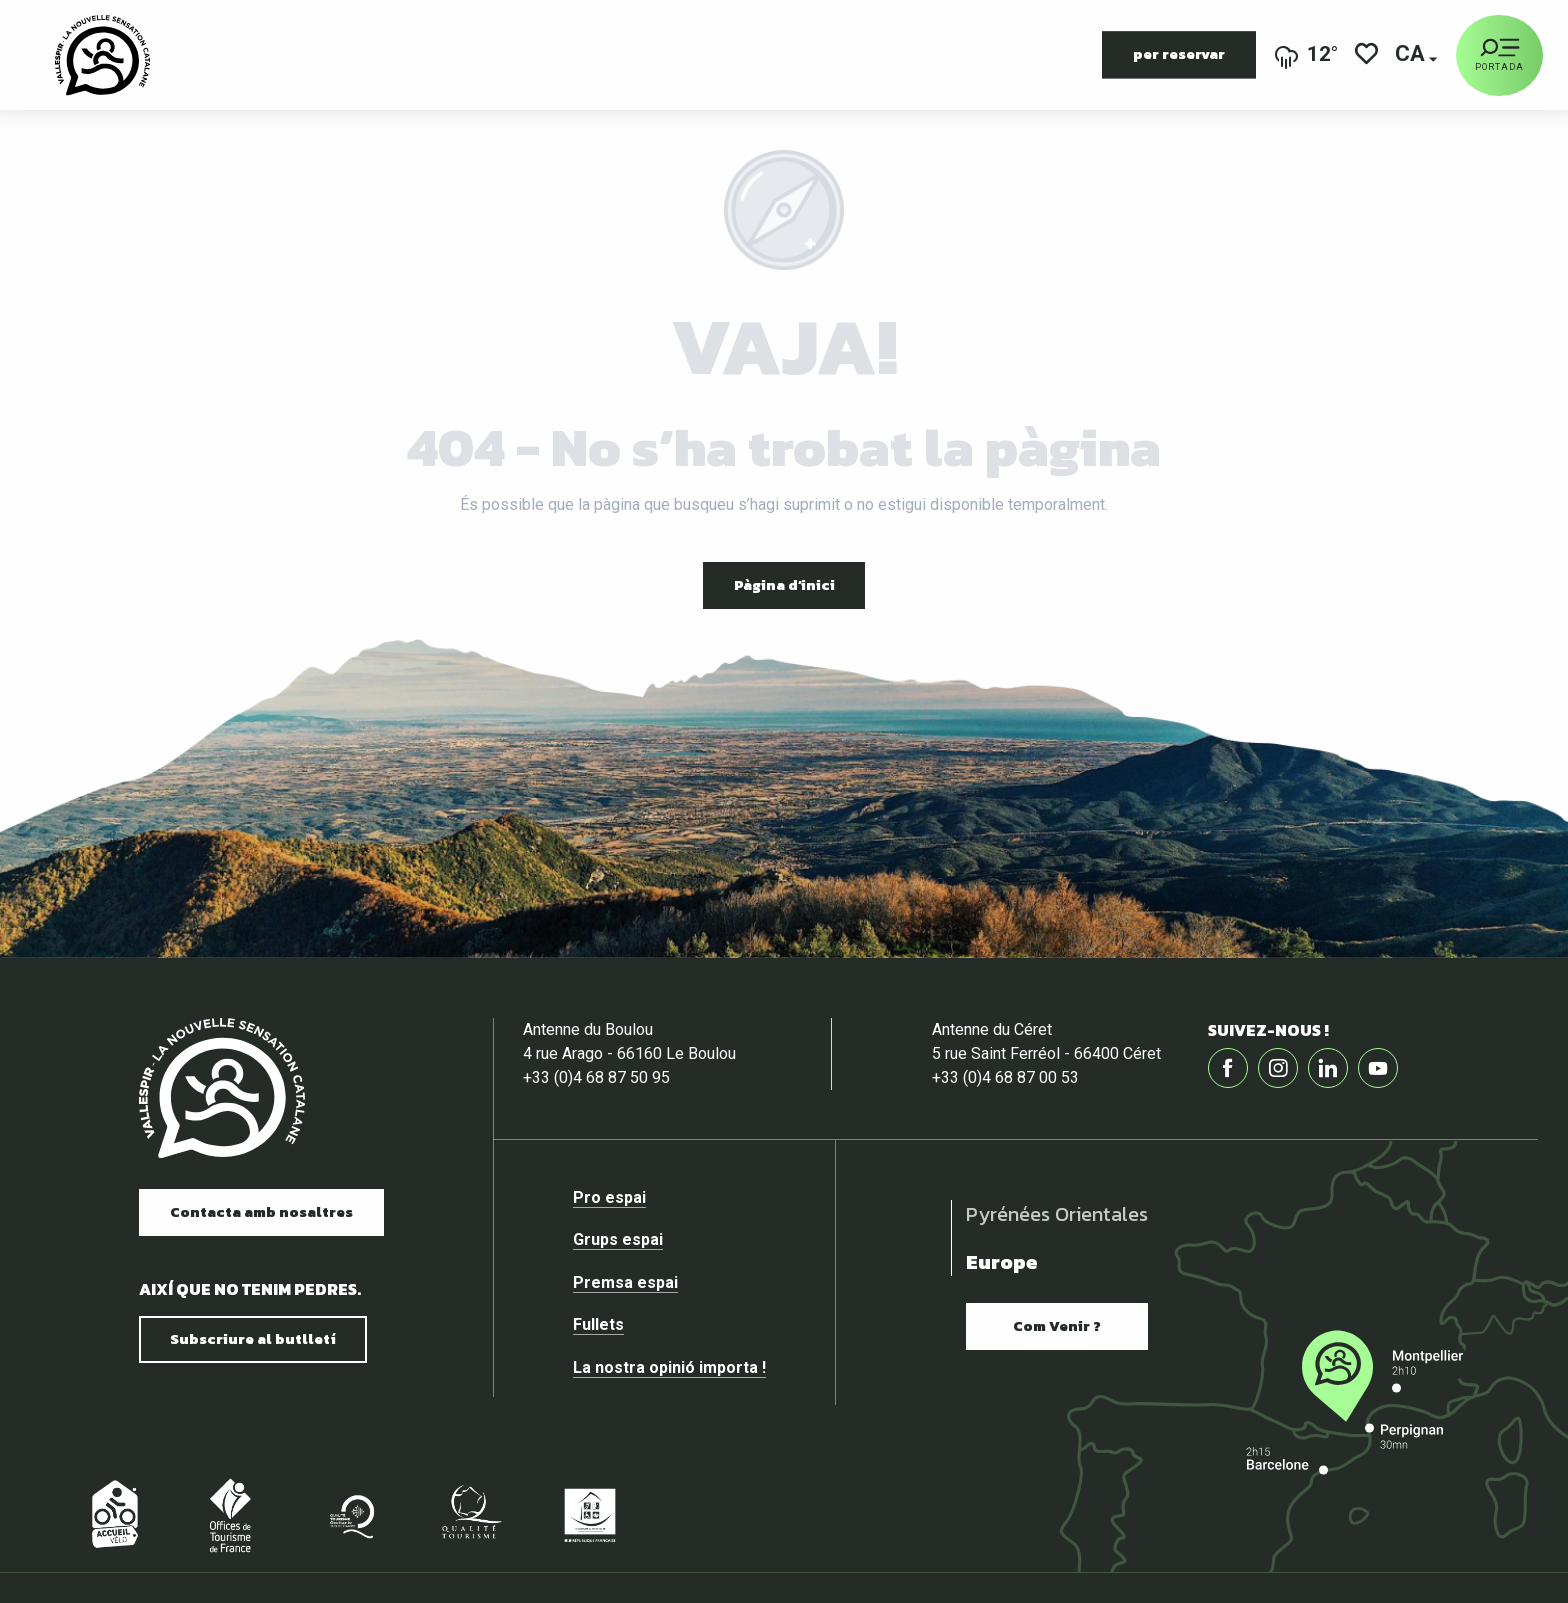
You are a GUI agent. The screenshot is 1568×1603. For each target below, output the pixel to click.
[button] (1411, 55)
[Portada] (1499, 55)
